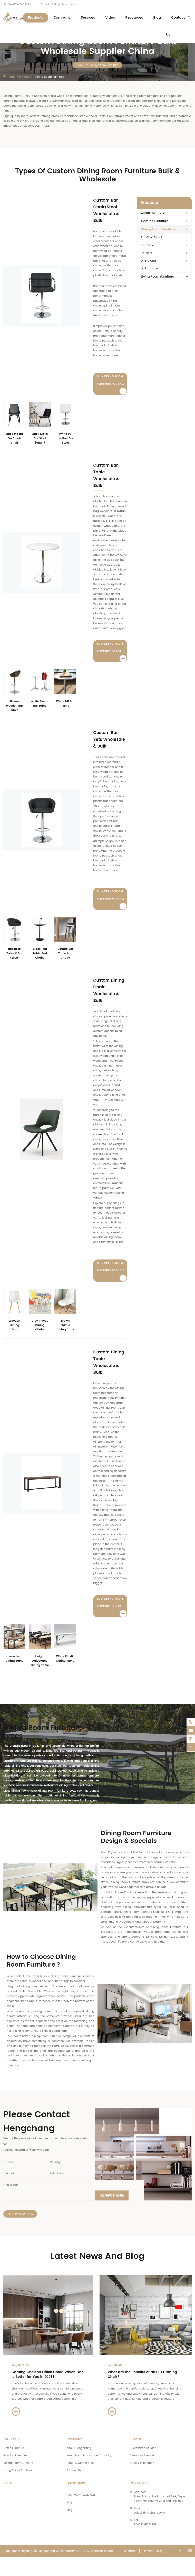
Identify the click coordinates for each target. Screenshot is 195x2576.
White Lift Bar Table (65, 710)
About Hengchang (78, 2467)
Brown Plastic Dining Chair (65, 1338)
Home (11, 77)
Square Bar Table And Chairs (65, 963)
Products (35, 17)
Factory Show (75, 2489)
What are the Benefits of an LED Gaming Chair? (142, 2393)
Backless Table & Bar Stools (14, 963)
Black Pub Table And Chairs (40, 963)
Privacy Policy (153, 2570)
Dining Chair (149, 260)
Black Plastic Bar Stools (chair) (14, 441)
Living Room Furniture (157, 276)
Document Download (80, 2514)
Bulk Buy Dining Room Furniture (98, 65)
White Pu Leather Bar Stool (65, 441)
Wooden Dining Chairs (14, 1338)
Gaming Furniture (154, 221)
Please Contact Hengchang (36, 2138)
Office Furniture (153, 212)
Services (88, 17)
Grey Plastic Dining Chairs (40, 1338)
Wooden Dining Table (14, 1675)
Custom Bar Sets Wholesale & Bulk (109, 746)
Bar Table (147, 245)
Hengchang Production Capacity (88, 2474)
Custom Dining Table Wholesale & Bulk (108, 1375)
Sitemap (130, 2570)
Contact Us (139, 2502)
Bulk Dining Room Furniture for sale (113, 386)
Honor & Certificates (80, 2482)
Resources (134, 17)
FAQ (69, 2521)
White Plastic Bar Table (40, 710)
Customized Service (143, 2467)
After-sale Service (142, 2474)
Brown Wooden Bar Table (14, 712)
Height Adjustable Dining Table (40, 1677)
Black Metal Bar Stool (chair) (40, 441)
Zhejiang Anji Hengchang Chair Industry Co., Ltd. (53, 2570)
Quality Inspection (142, 2482)
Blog (157, 17)
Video (110, 17)
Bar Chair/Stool (151, 237)
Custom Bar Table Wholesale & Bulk (106, 478)
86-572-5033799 (19, 4)
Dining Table (149, 268)
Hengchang (116, 2211)
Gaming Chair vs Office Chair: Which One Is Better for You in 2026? (47, 2393)
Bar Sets (146, 253)
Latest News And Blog (97, 2275)
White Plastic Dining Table (65, 1675)
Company (62, 17)
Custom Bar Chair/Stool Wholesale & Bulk (106, 210)
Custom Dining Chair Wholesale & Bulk (108, 1000)
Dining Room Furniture (50, 77)
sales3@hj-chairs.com (60, 4)
